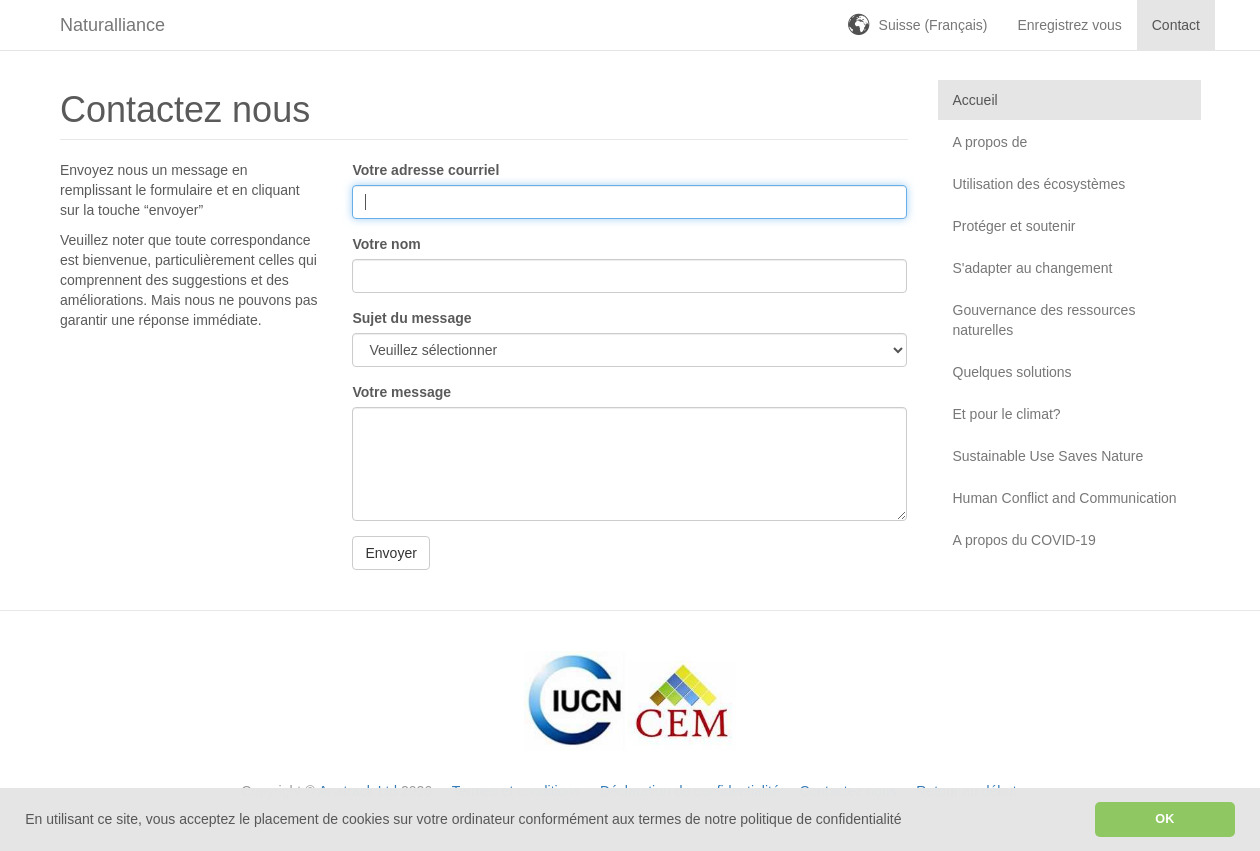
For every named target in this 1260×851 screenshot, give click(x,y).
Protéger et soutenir (1014, 226)
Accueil (975, 100)
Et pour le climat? (1007, 414)
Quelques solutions (1012, 372)
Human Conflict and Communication (1065, 498)
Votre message (401, 392)
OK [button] (1164, 819)
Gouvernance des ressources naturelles (1044, 320)
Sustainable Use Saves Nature (1048, 456)
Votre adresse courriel (425, 170)
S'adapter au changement (1033, 268)
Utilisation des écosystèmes (1039, 184)
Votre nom (386, 244)
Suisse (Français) (933, 25)
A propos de (990, 142)
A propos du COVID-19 (1024, 540)
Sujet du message (411, 318)
